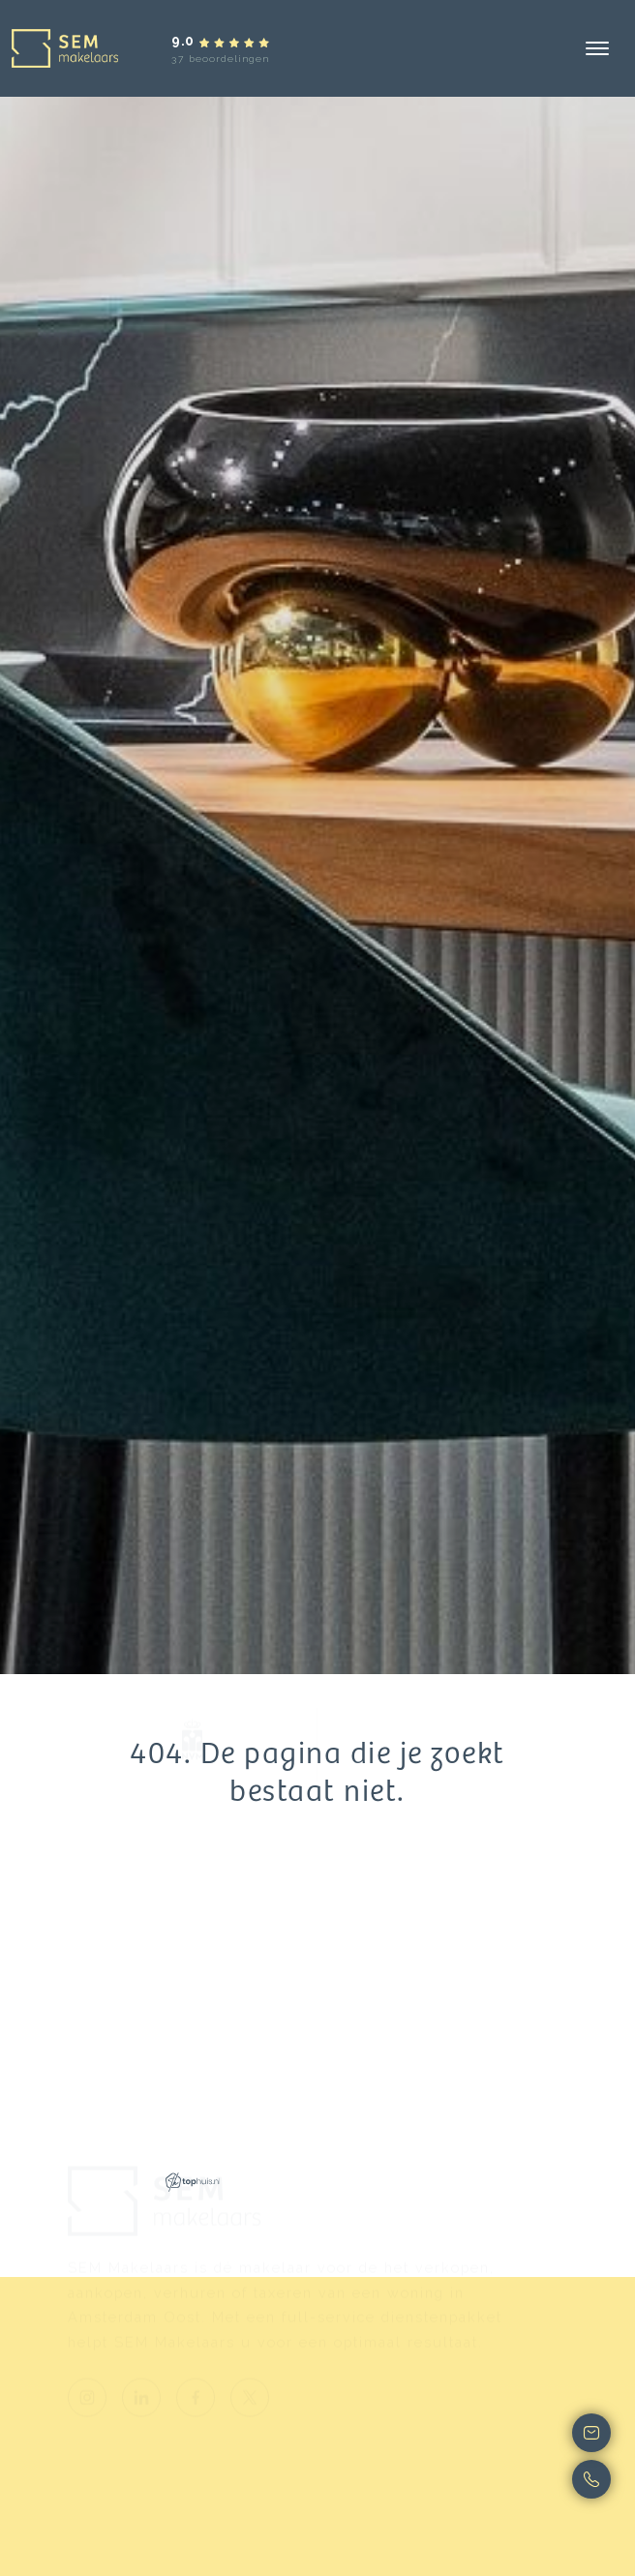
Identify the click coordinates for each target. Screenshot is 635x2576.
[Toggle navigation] (596, 48)
